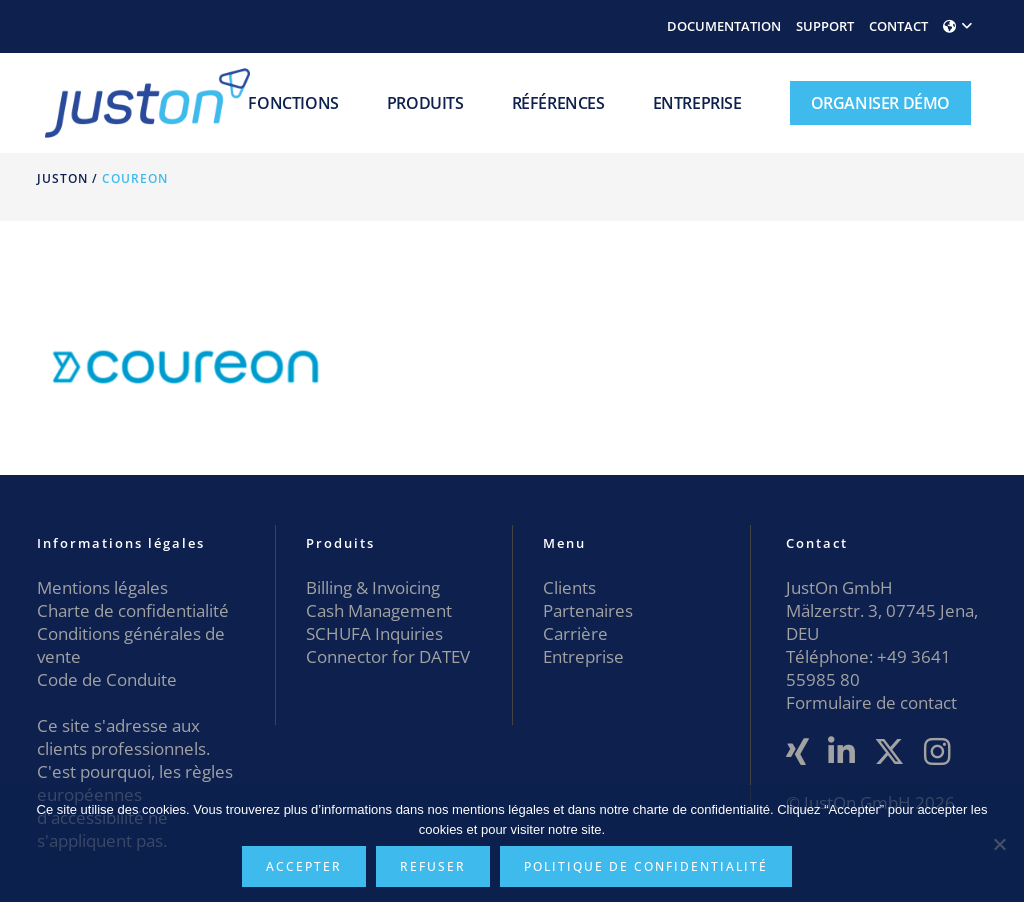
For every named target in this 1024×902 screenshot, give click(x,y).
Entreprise (583, 656)
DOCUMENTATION (724, 26)
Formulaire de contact (871, 702)
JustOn (62, 178)
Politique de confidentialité (646, 866)
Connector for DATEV (388, 656)
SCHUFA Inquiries (374, 633)
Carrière (575, 633)
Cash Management (379, 610)
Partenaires (588, 610)
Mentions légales (102, 587)
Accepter (304, 866)
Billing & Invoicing (373, 587)
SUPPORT (825, 26)
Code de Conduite (107, 679)
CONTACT (898, 26)
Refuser (433, 866)
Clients (569, 587)
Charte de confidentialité (133, 610)
